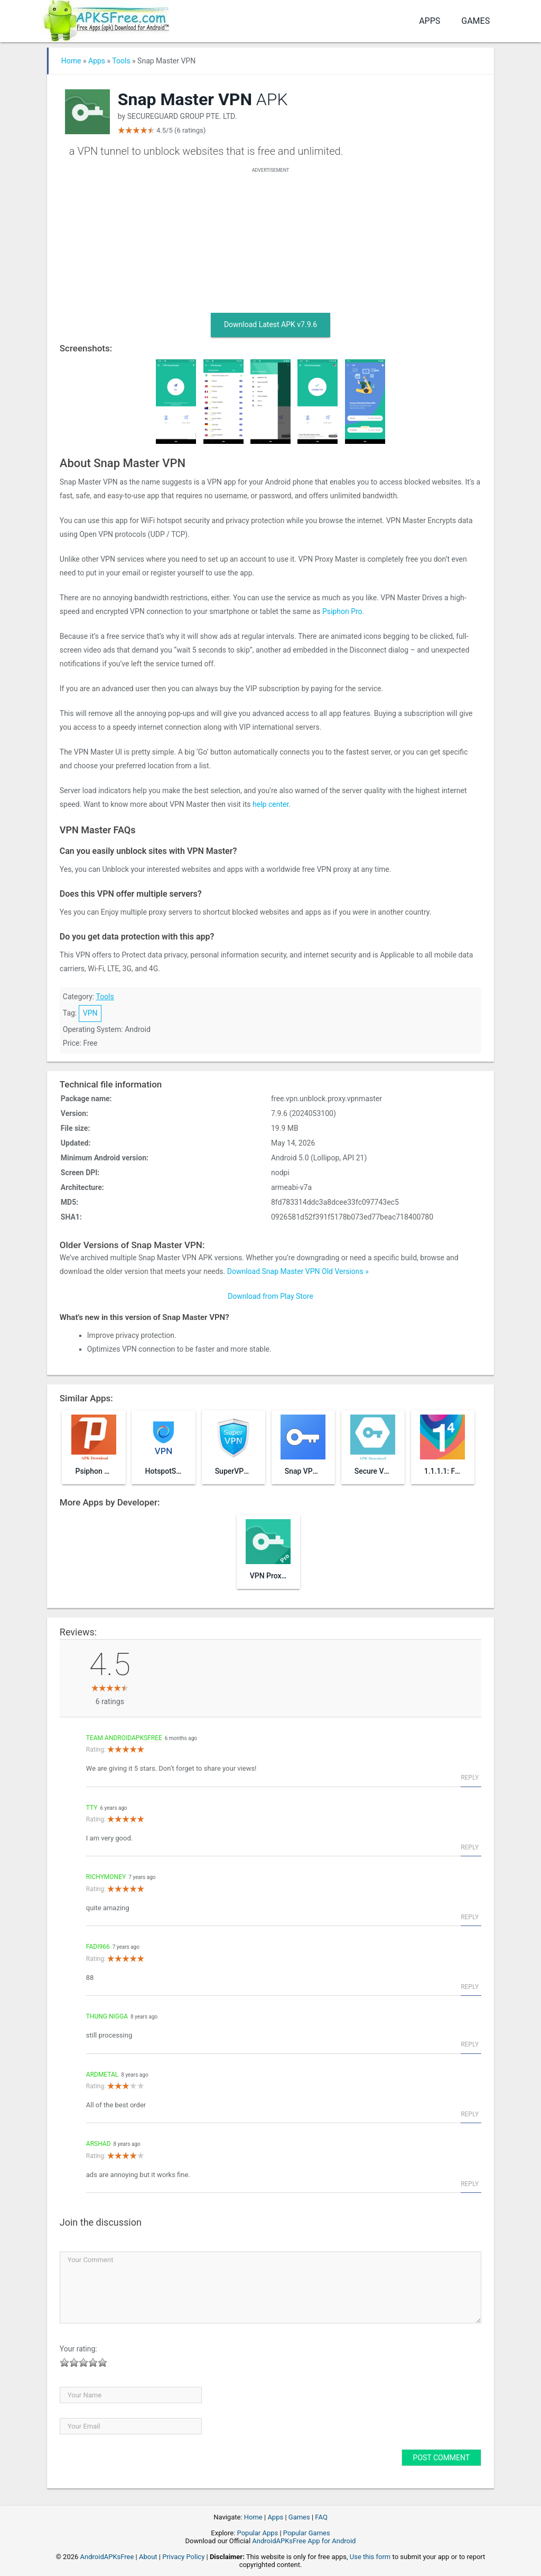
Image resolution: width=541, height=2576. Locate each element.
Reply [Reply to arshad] (470, 2184)
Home (71, 61)
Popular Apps (257, 2533)
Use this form (370, 2557)
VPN (90, 1013)
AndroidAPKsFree (107, 2557)
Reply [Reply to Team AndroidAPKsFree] (470, 1777)
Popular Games (306, 2533)
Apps (429, 21)
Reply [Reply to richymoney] (470, 1917)
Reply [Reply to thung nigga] (470, 2044)
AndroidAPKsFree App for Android (304, 2541)
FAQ (321, 2517)
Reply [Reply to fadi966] (470, 1987)
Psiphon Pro (342, 611)
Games (475, 21)
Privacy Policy (183, 2557)
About (148, 2557)
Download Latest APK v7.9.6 (270, 324)
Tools (121, 61)
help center (270, 804)
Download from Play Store (270, 1296)
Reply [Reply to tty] (470, 1847)
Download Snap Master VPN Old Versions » (298, 1271)
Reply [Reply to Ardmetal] (470, 2114)
